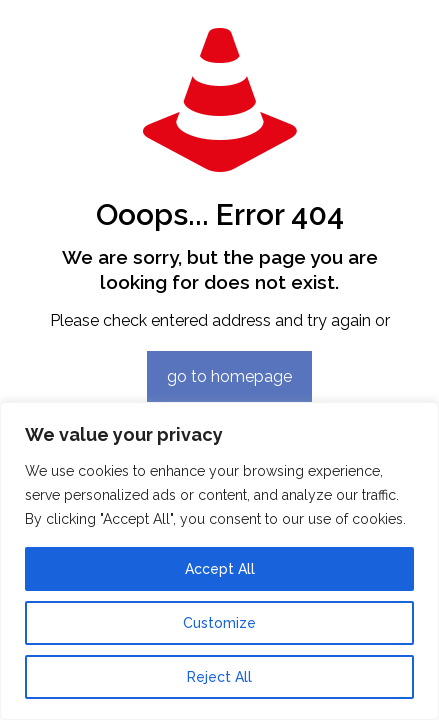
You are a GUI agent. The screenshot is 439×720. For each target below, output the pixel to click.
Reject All (219, 677)
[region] (219, 561)
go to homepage (229, 376)
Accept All (220, 569)
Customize (219, 623)
